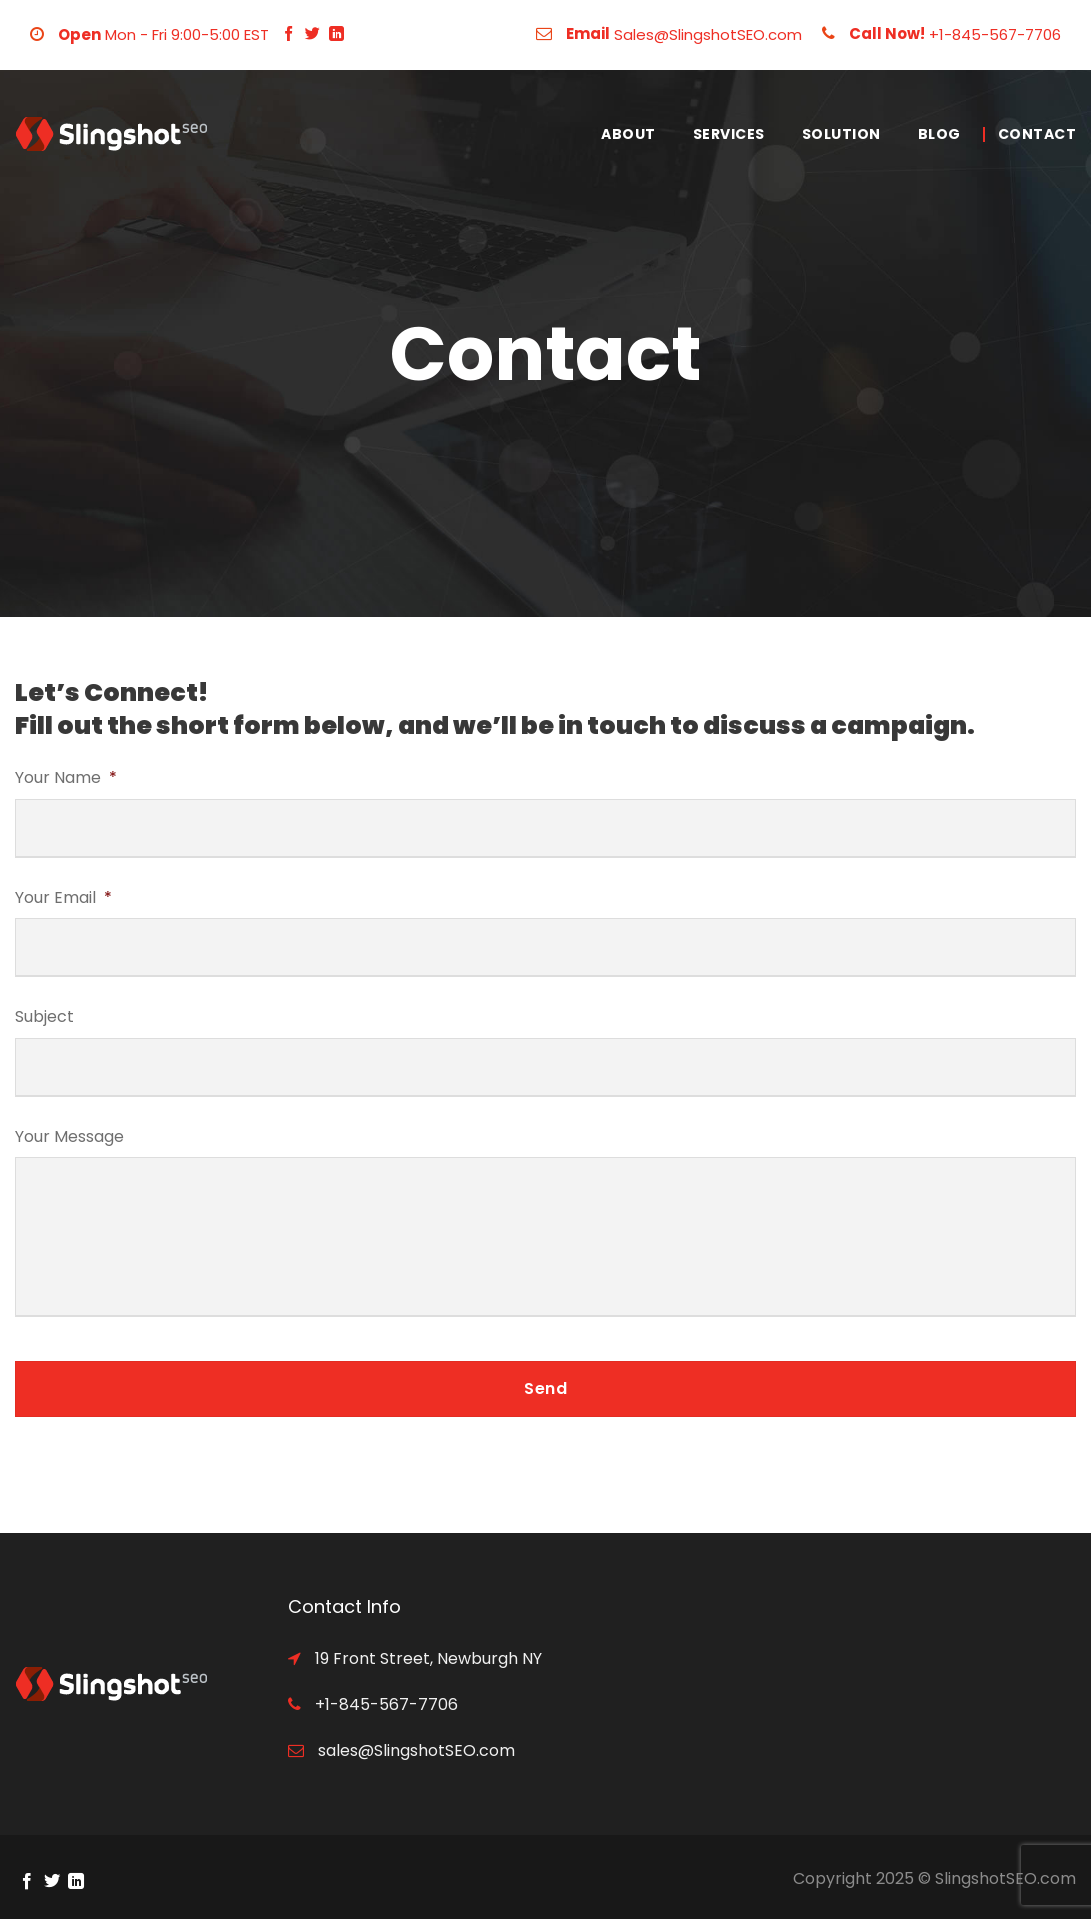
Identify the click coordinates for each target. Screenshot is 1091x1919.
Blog (939, 134)
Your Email (63, 898)
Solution (841, 134)
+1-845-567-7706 (995, 34)
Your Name (66, 778)
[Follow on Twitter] (312, 34)
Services (729, 134)
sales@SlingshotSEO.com (414, 1750)
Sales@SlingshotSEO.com (708, 34)
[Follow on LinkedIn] (336, 34)
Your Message (69, 1137)
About (628, 134)
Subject (44, 1017)
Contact (1037, 134)
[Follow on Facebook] (288, 34)
